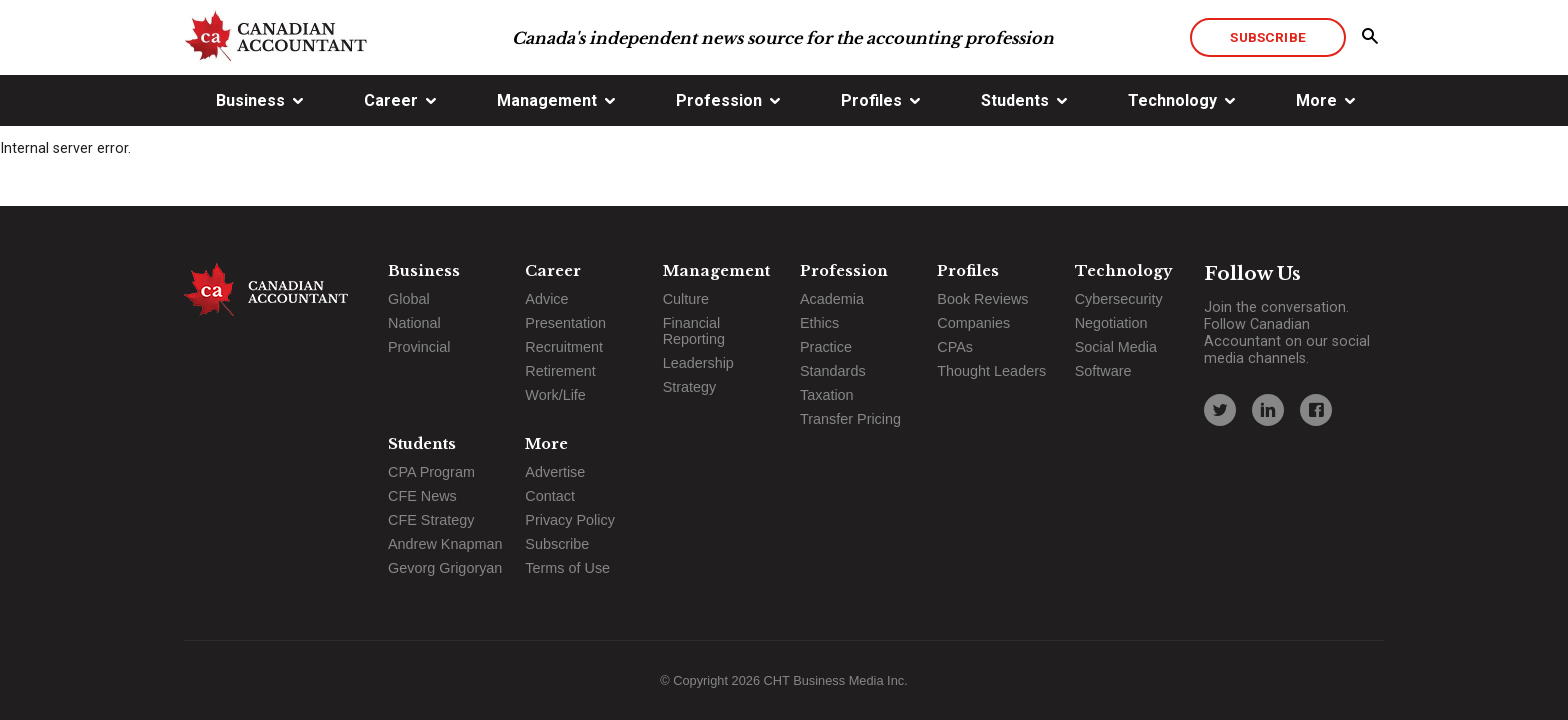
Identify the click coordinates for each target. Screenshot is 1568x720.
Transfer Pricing (850, 419)
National (414, 323)
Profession (719, 100)
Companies (973, 323)
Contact (550, 496)
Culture (686, 299)
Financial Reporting (694, 331)
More (1316, 100)
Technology (1172, 100)
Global (409, 299)
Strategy (690, 387)
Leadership (698, 363)
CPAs (955, 347)
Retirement (560, 371)
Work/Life (555, 395)
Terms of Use (567, 568)
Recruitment (564, 347)
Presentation (565, 323)
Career (391, 100)
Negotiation (1111, 323)
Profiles (871, 100)
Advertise (555, 472)
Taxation (827, 395)
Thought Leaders (991, 371)
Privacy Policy (570, 520)
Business (250, 100)
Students (1015, 100)
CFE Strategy (431, 520)
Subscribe (1267, 37)
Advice (546, 299)
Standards (833, 371)
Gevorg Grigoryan (445, 568)
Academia (832, 299)
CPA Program (431, 472)
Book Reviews (982, 299)
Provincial (419, 347)
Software (1103, 371)
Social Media (1116, 347)
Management (547, 100)
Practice (826, 347)
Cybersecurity (1119, 299)
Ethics (819, 323)
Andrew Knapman (445, 544)
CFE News (422, 496)
